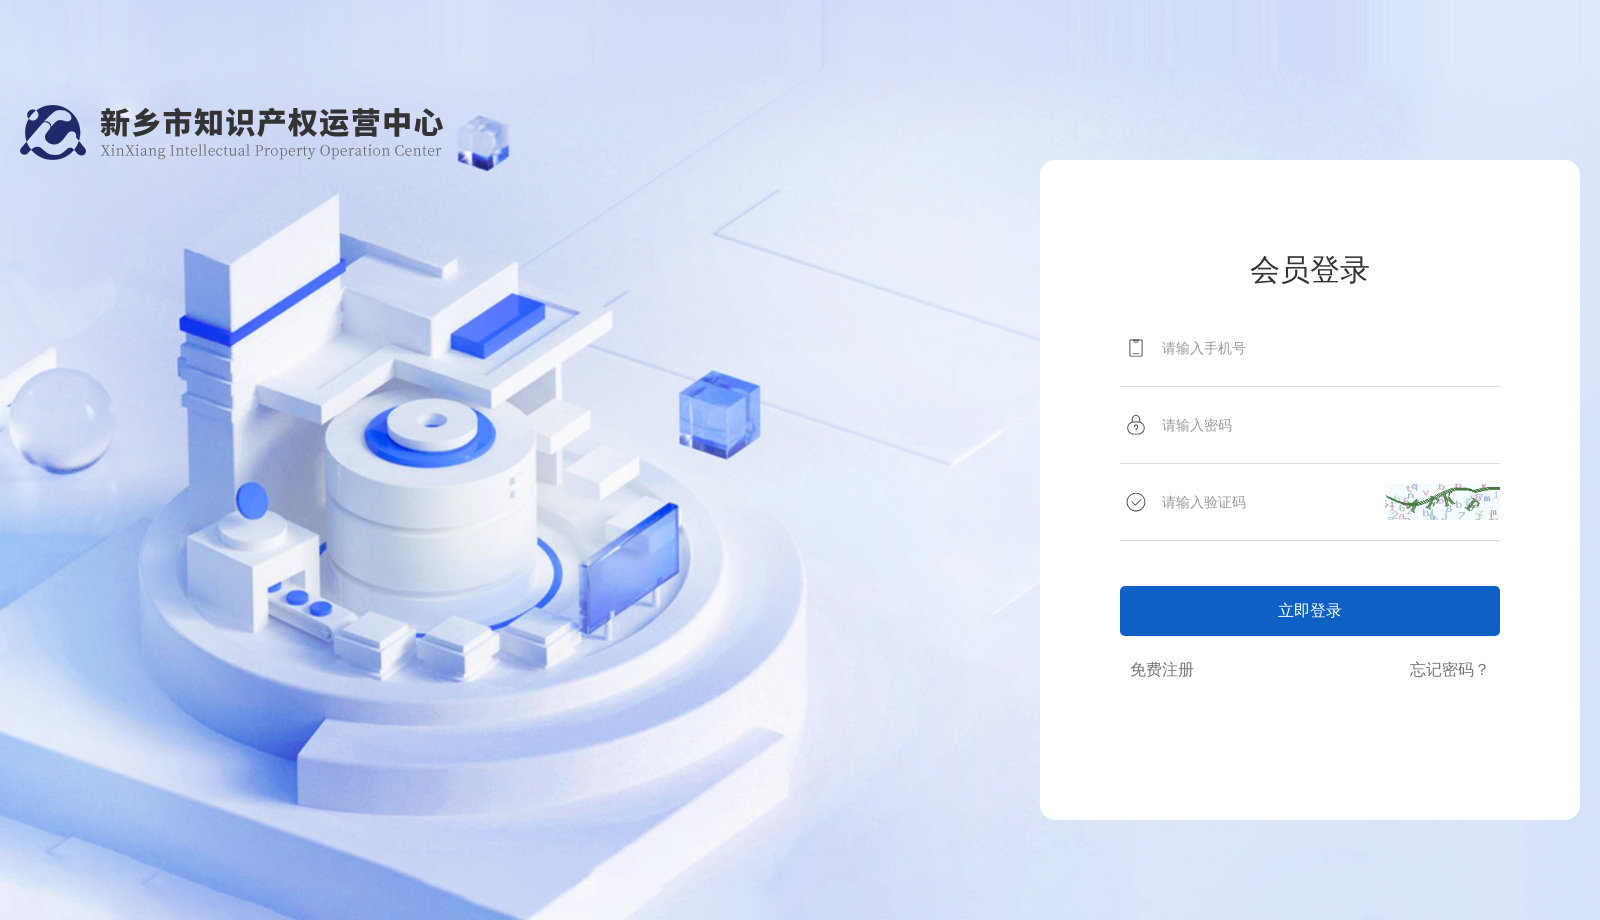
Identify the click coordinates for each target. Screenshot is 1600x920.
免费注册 (1162, 669)
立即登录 (1310, 610)
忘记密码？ (1450, 669)
